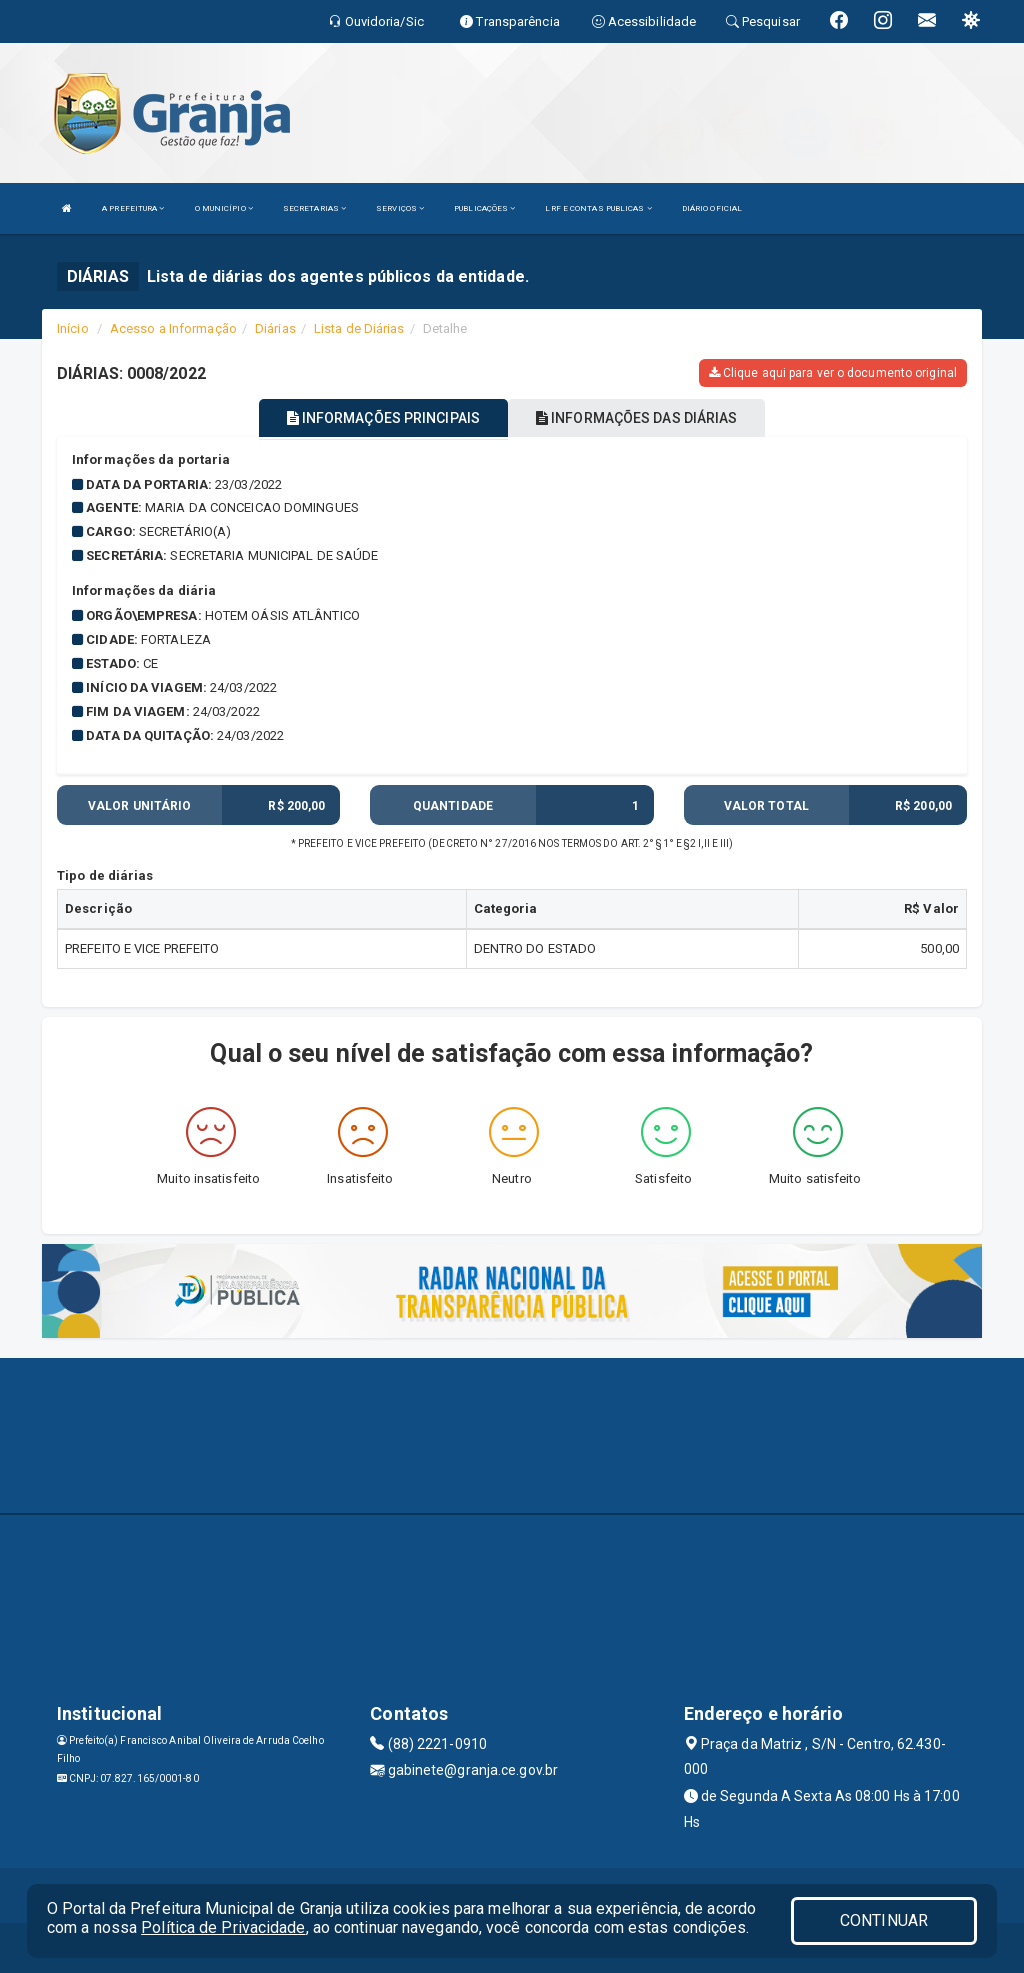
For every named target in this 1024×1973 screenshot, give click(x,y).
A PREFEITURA (133, 208)
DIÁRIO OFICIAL (712, 208)
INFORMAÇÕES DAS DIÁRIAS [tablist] (637, 418)
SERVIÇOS (400, 208)
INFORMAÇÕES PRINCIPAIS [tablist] (383, 418)
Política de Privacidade (223, 1927)
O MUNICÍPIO (224, 208)
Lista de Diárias (359, 328)
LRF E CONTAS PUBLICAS (598, 208)
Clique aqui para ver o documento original (833, 373)
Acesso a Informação (173, 328)
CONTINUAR (884, 1920)
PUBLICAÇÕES (484, 208)
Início (73, 328)
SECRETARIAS (314, 208)
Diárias (275, 328)
